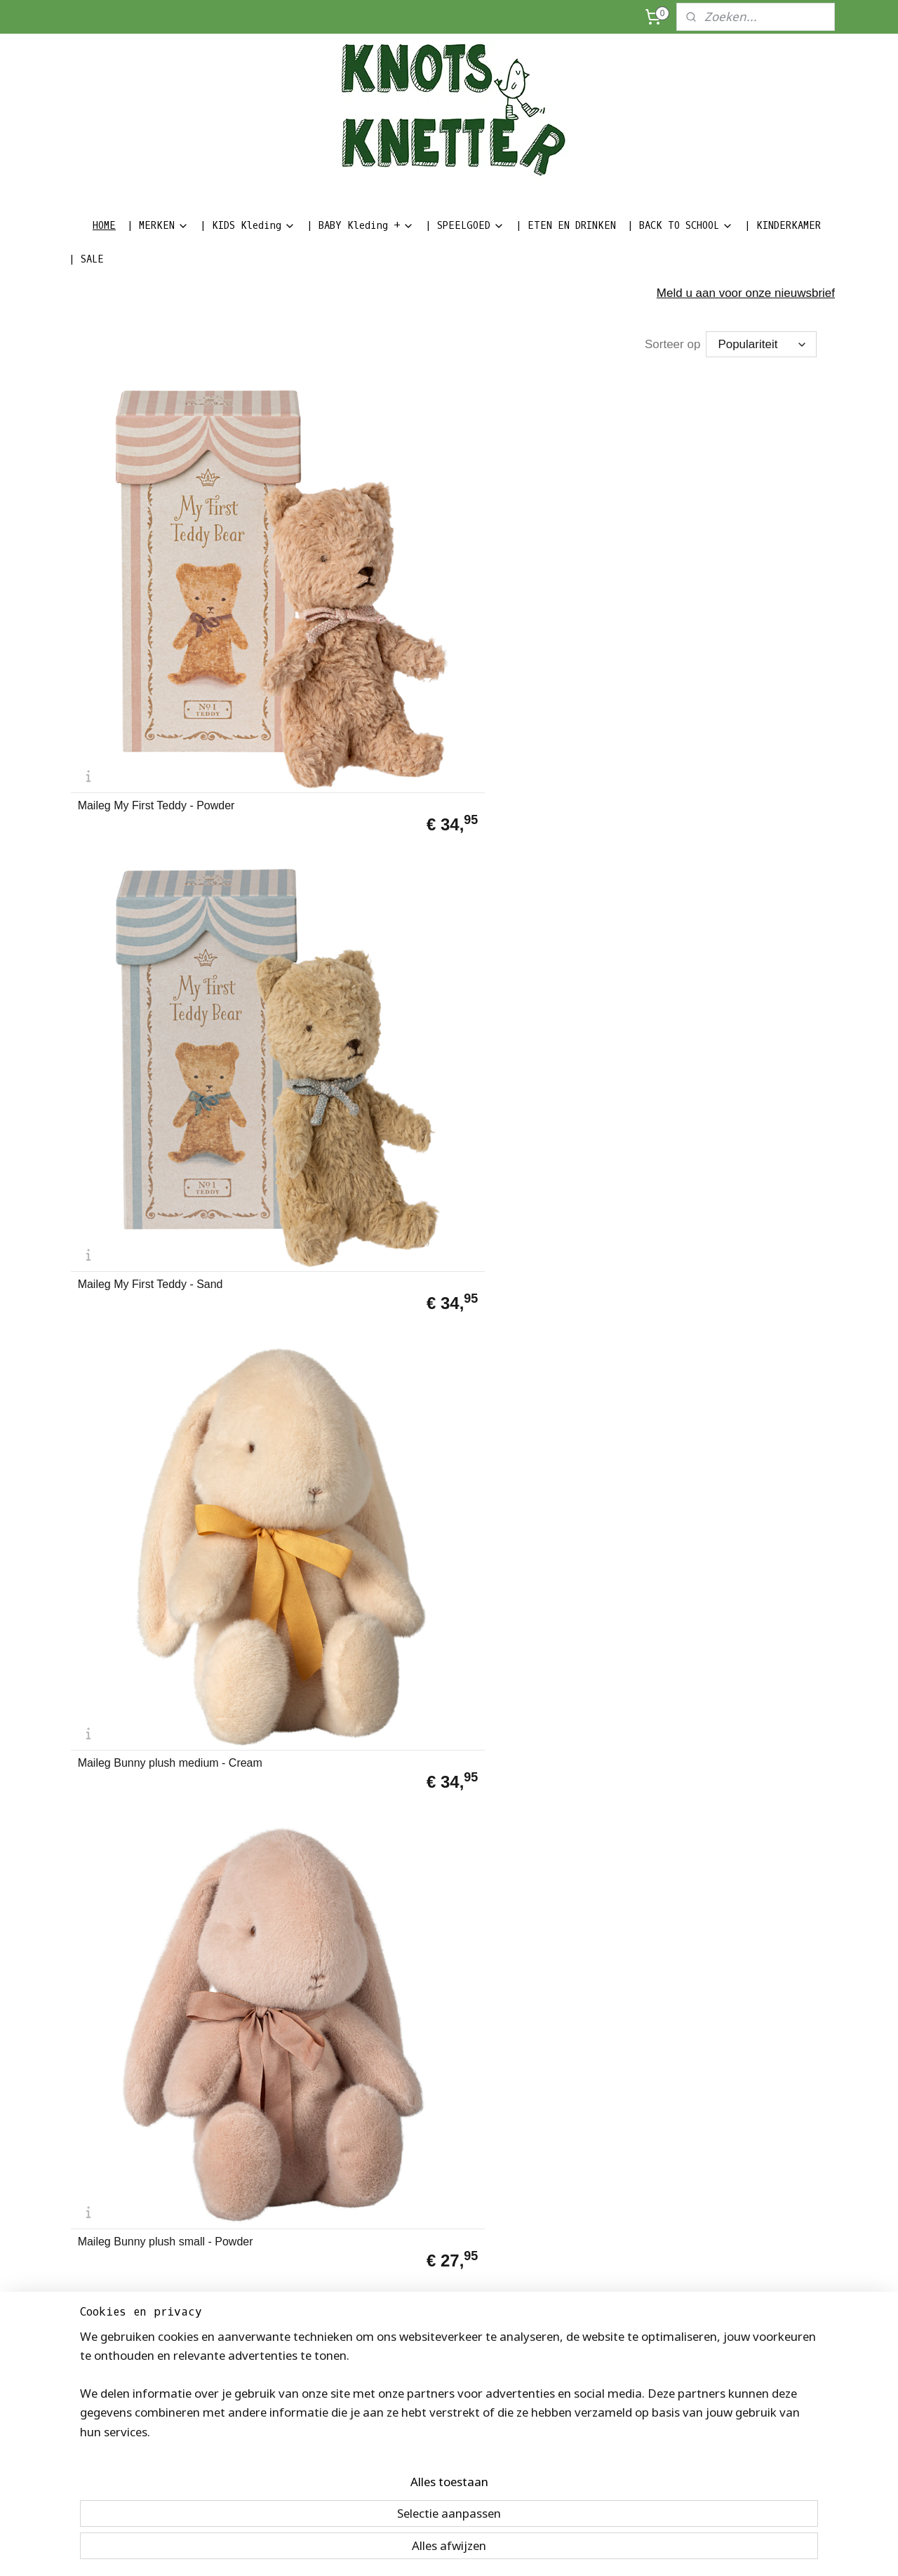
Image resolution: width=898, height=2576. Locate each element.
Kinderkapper (100, 2485)
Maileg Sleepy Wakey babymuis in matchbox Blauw (543, 1290)
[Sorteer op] (761, 344)
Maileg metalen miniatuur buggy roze (736, 1048)
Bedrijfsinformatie (109, 2423)
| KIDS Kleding (247, 225)
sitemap (366, 2550)
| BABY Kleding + (360, 225)
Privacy (87, 2470)
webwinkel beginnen (513, 2550)
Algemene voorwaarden (123, 2438)
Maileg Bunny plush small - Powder (724, 563)
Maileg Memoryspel (126, 1537)
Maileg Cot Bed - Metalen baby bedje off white (155, 2259)
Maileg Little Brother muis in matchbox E (147, 1048)
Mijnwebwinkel (622, 2550)
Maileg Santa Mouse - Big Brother (335, 1774)
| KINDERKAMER (782, 225)
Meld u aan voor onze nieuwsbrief (746, 293)
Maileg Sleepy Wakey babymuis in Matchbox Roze (350, 1290)
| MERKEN (158, 225)
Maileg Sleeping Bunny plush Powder (343, 806)
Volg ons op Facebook (274, 2423)
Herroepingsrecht (108, 2453)
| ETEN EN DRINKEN (566, 225)
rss (391, 2550)
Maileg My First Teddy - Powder (156, 569)
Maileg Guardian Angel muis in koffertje (540, 1048)
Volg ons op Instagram (274, 2438)
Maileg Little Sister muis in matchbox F (336, 1048)
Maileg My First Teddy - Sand (343, 569)
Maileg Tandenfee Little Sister (730, 1295)
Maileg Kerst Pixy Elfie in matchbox (332, 1532)
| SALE (86, 259)
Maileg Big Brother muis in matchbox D (722, 806)
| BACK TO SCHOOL (680, 225)
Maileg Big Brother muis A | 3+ (153, 2022)
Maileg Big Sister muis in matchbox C (718, 1532)
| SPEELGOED (464, 225)
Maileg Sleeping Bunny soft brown (532, 806)
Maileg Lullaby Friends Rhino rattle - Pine (150, 1290)
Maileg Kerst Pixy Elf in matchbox (521, 1532)
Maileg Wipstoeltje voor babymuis (714, 2016)
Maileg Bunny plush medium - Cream (538, 563)
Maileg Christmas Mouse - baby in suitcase (157, 1774)
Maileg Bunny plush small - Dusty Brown (145, 806)
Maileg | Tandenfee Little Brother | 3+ (544, 2016)
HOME (104, 225)
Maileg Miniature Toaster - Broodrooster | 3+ (721, 1774)
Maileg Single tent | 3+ (519, 1780)
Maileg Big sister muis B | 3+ (342, 2022)
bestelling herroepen (437, 2550)
